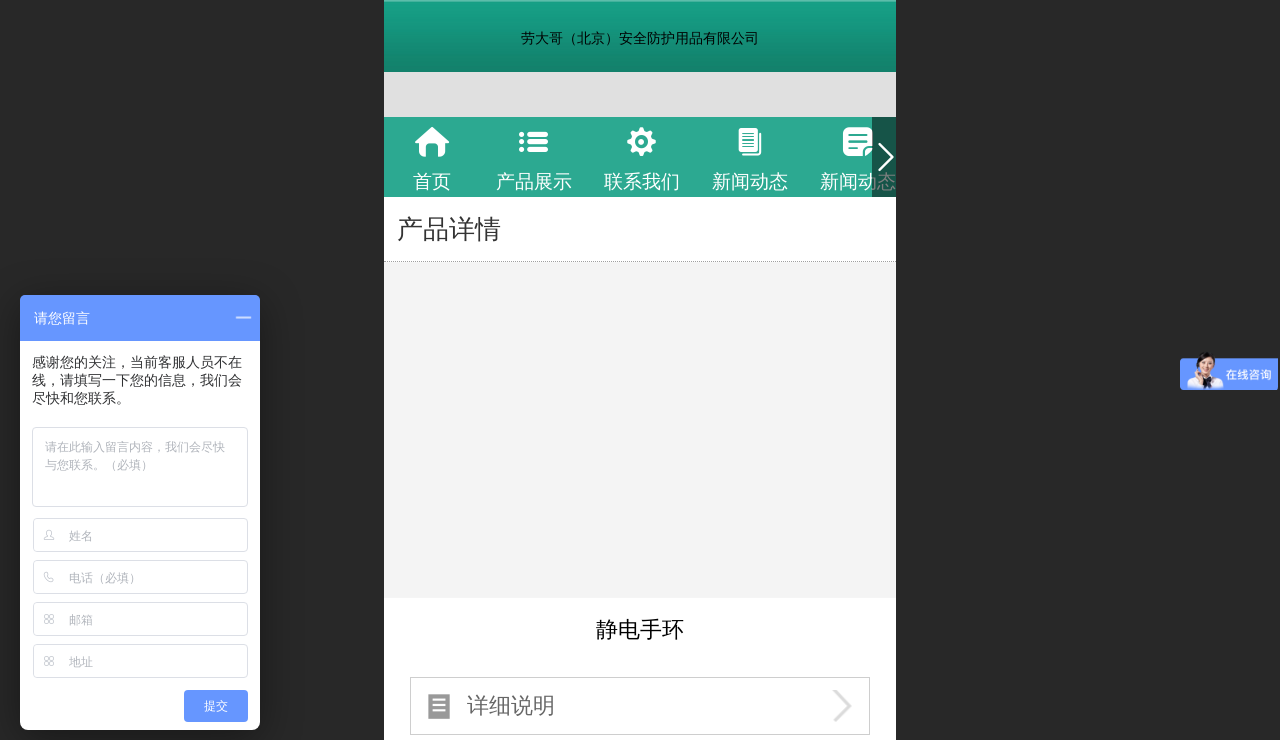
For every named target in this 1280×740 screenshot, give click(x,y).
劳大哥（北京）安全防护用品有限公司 (640, 38)
